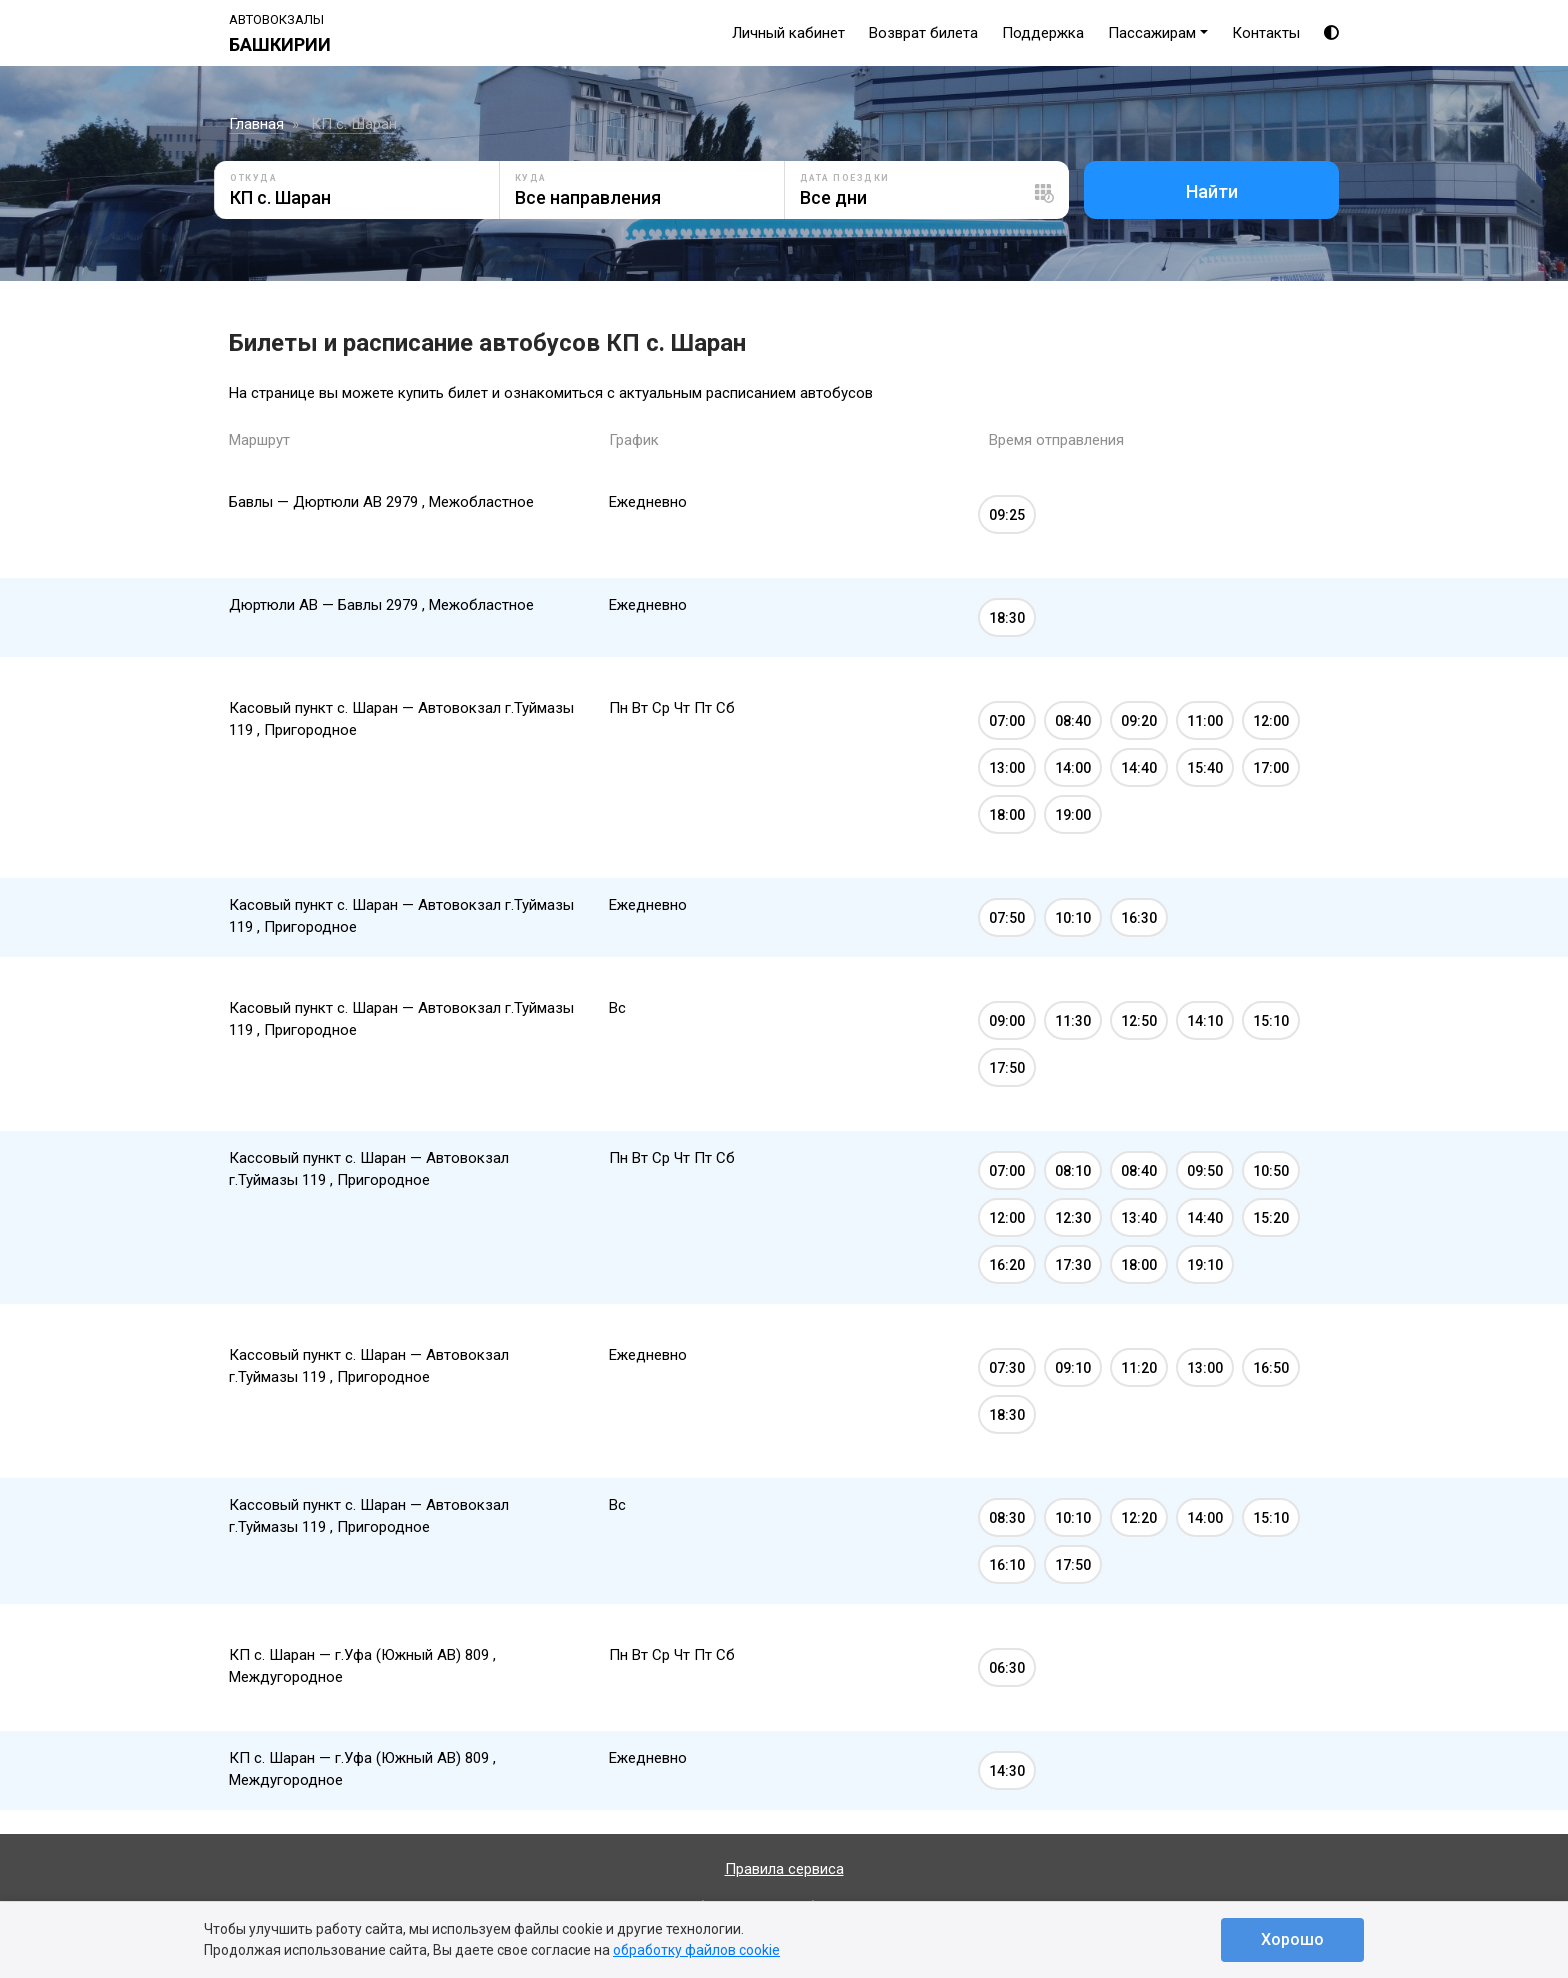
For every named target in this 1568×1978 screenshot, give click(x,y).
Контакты (1266, 33)
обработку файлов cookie (696, 1950)
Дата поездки (845, 178)
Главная (256, 124)
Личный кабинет (788, 33)
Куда (531, 178)
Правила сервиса (784, 1869)
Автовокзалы (276, 19)
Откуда (253, 178)
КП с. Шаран (354, 124)
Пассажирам (1152, 33)
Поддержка (1043, 33)
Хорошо (1292, 1939)
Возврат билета (923, 33)
